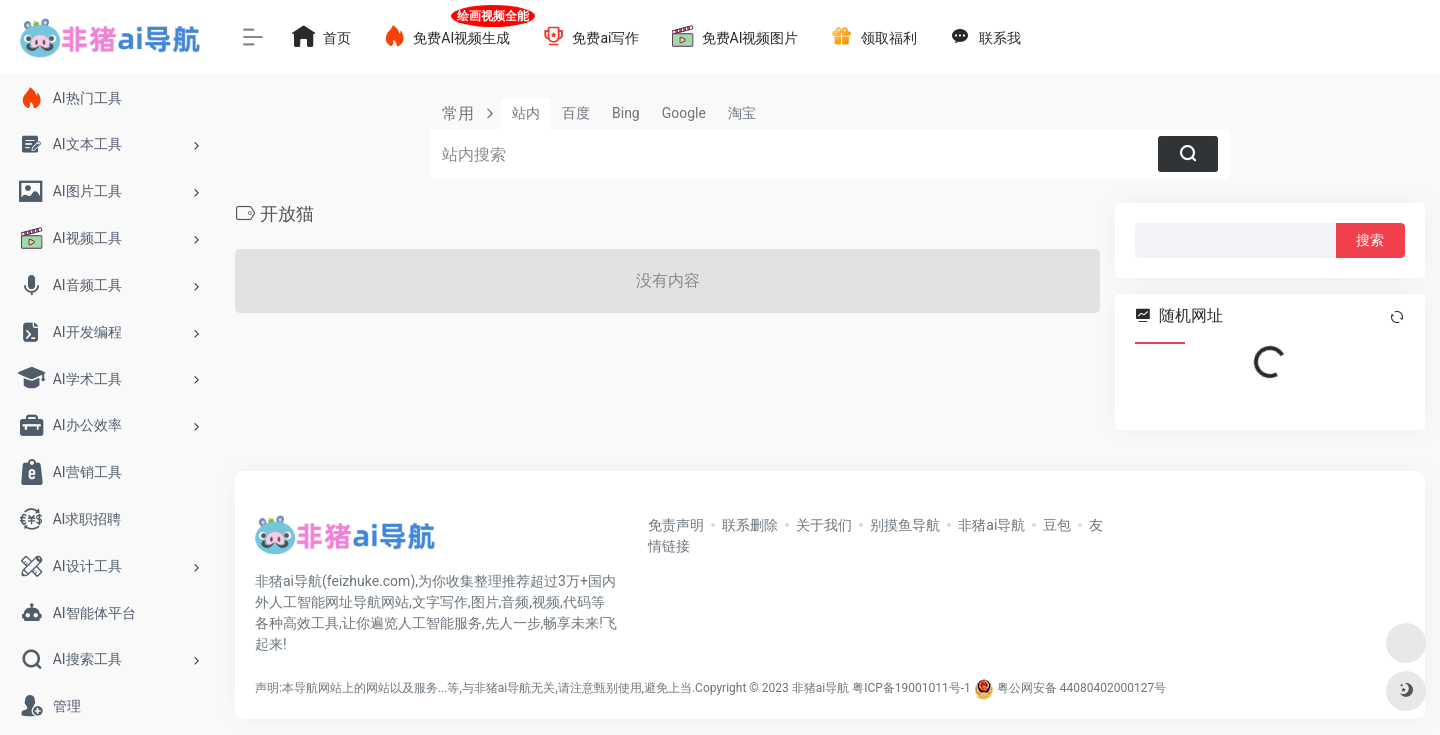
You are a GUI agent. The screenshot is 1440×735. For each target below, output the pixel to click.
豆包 (1057, 525)
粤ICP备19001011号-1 (911, 688)
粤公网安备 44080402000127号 (1081, 688)
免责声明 (676, 525)
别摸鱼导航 (905, 525)
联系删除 (750, 525)
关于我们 (824, 525)
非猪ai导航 (991, 525)
